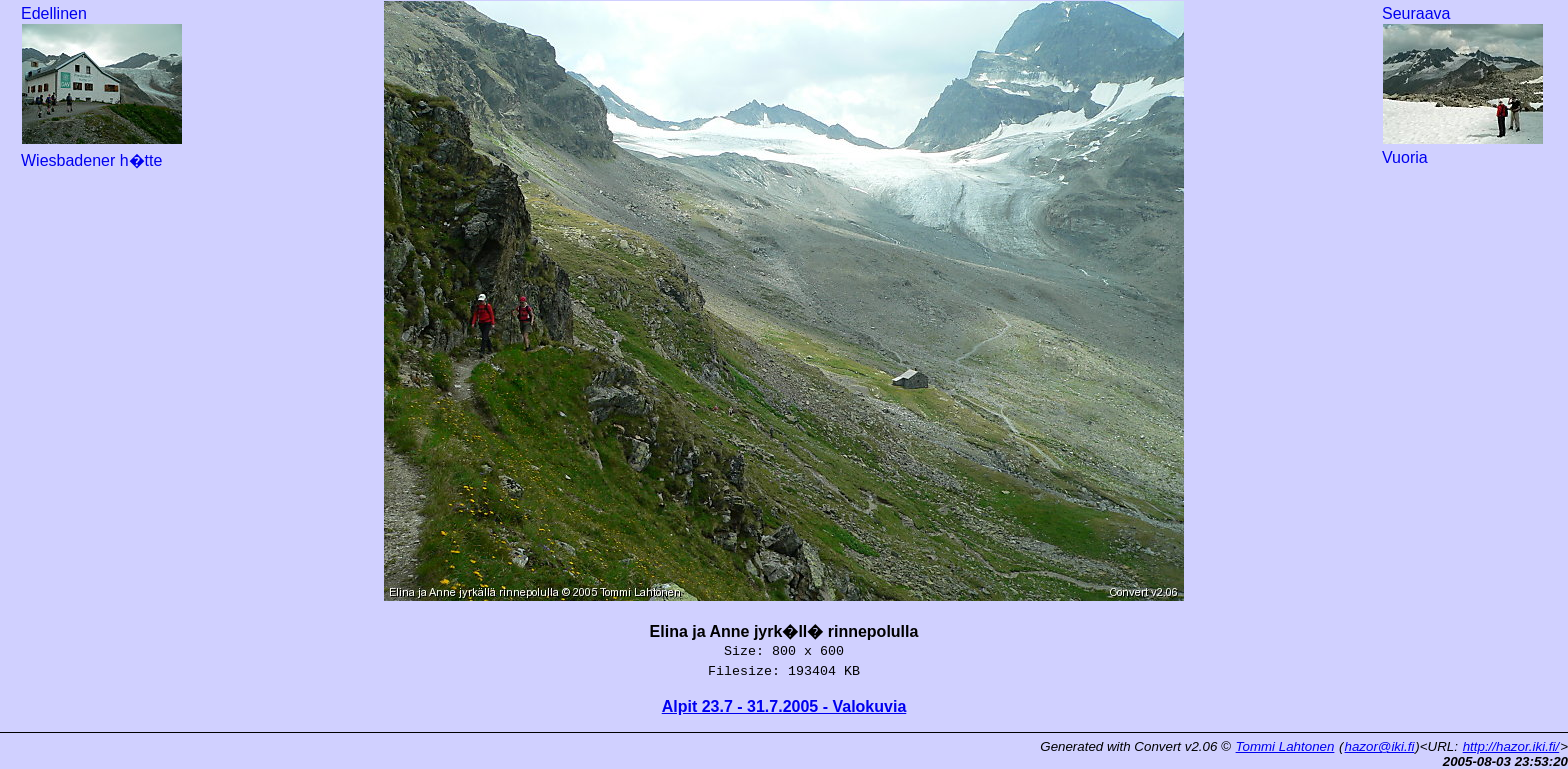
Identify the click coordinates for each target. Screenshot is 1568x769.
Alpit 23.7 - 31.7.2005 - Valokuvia (784, 706)
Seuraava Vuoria (1463, 85)
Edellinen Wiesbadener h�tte (102, 87)
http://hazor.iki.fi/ (1511, 746)
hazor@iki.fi (1380, 746)
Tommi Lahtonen (1285, 746)
